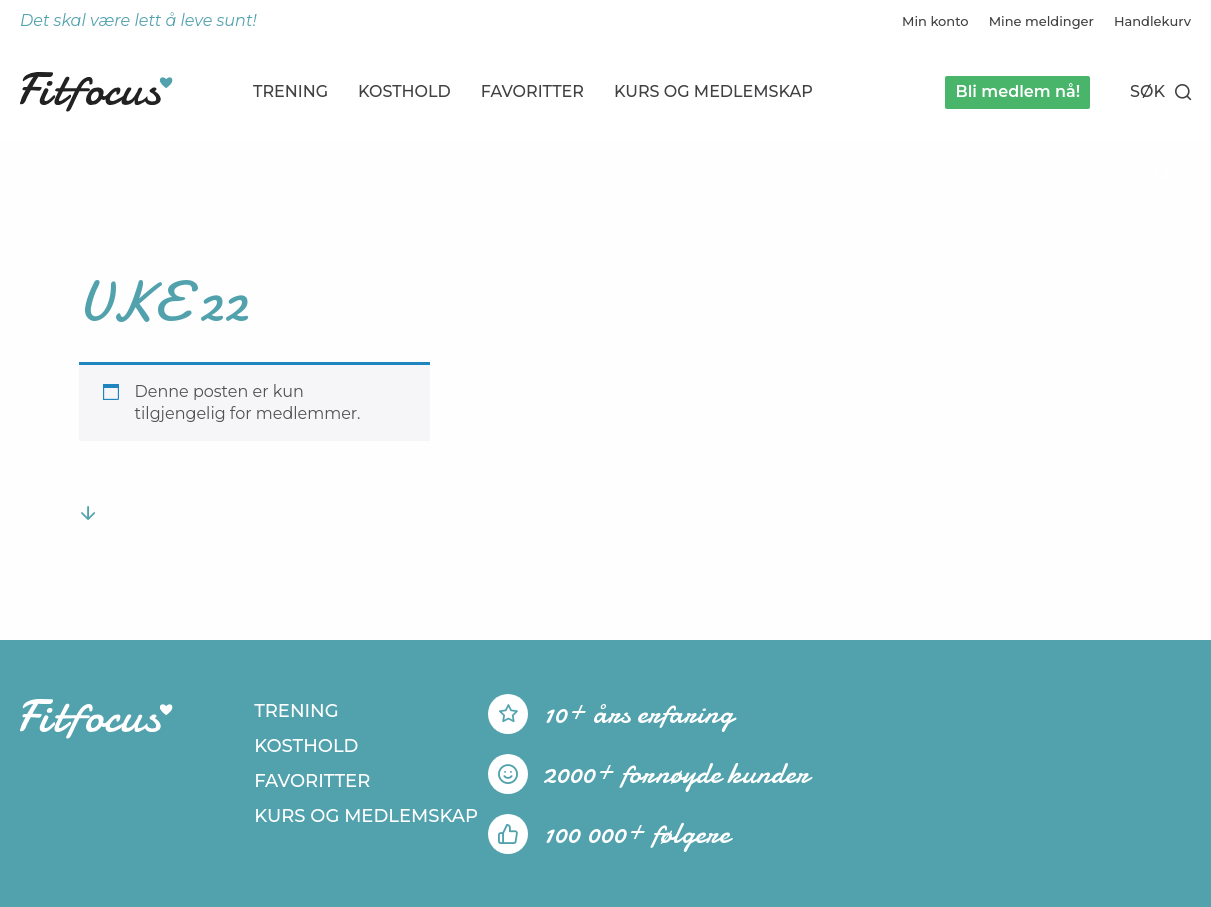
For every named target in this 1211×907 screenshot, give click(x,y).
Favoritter (532, 91)
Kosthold (404, 91)
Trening (290, 91)
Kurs (713, 91)
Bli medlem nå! (1017, 91)
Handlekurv (1152, 21)
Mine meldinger (1041, 21)
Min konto (935, 21)
